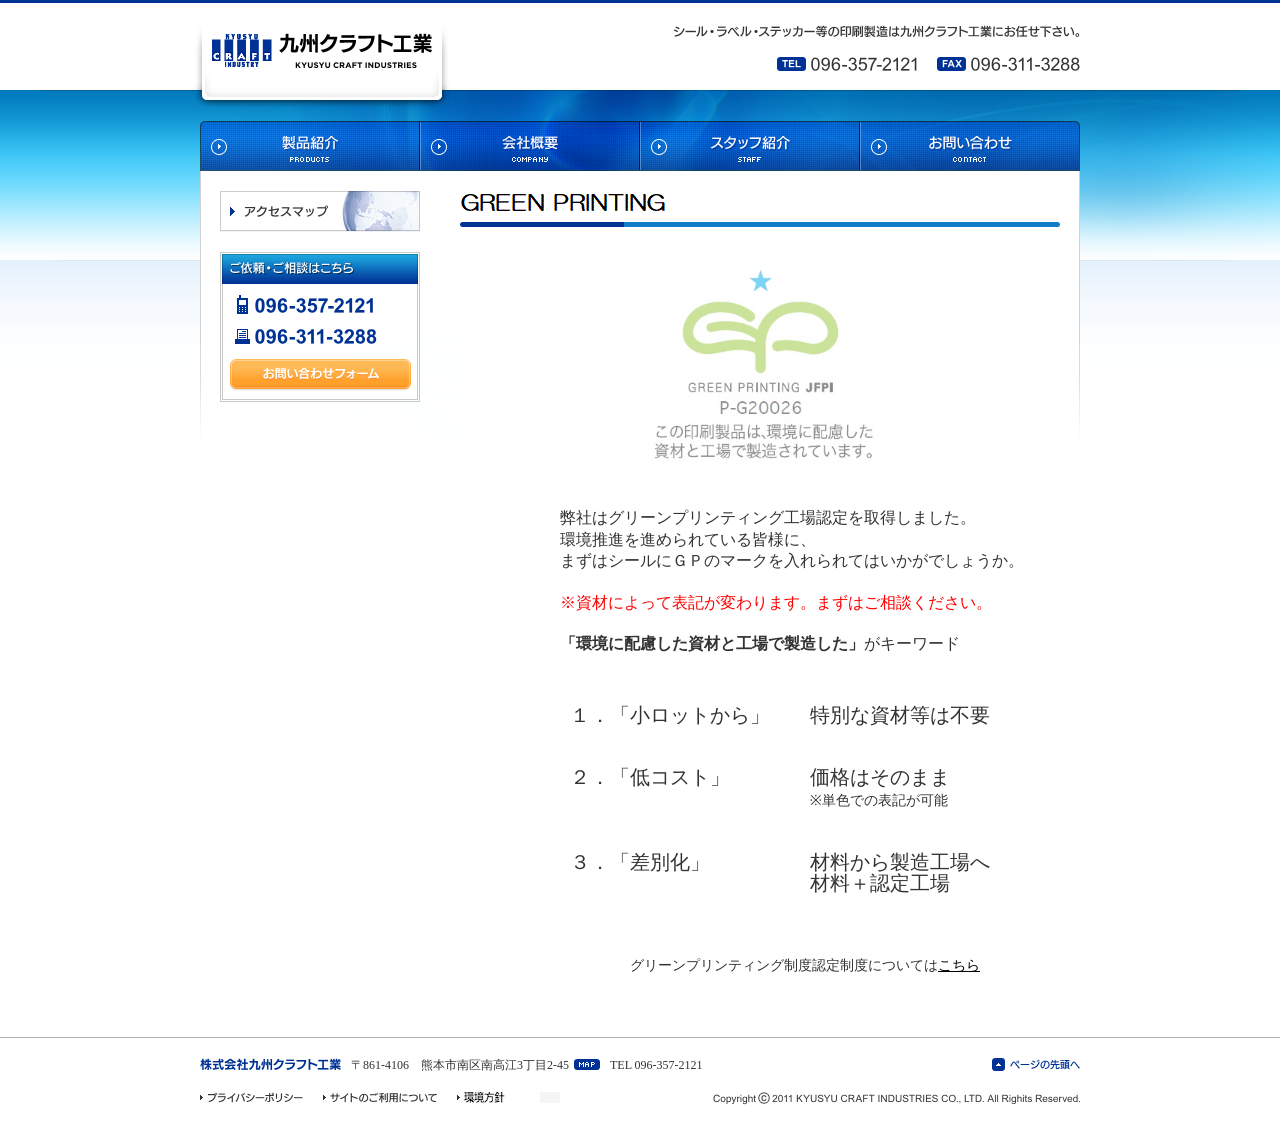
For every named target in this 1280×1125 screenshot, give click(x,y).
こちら (959, 965)
